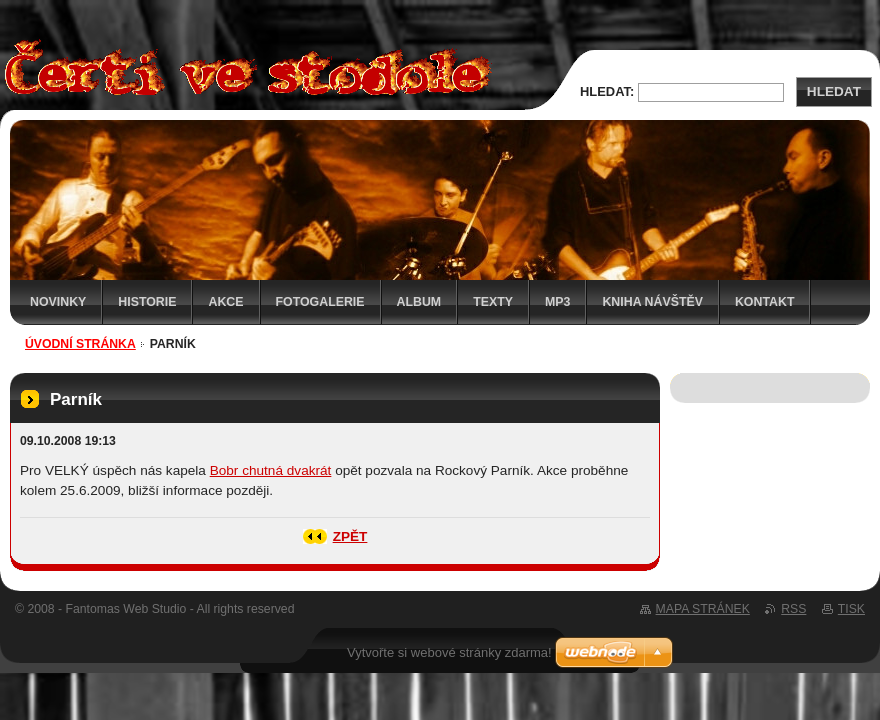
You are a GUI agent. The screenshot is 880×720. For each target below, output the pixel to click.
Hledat (834, 91)
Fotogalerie (320, 302)
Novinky (58, 302)
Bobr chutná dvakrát (271, 470)
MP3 (557, 302)
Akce (225, 302)
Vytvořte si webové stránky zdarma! (449, 652)
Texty (493, 302)
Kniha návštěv (652, 302)
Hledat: (607, 91)
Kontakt (765, 302)
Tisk (851, 609)
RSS (793, 609)
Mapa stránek (703, 609)
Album (419, 302)
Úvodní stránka (80, 344)
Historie (147, 302)
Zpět (350, 536)
